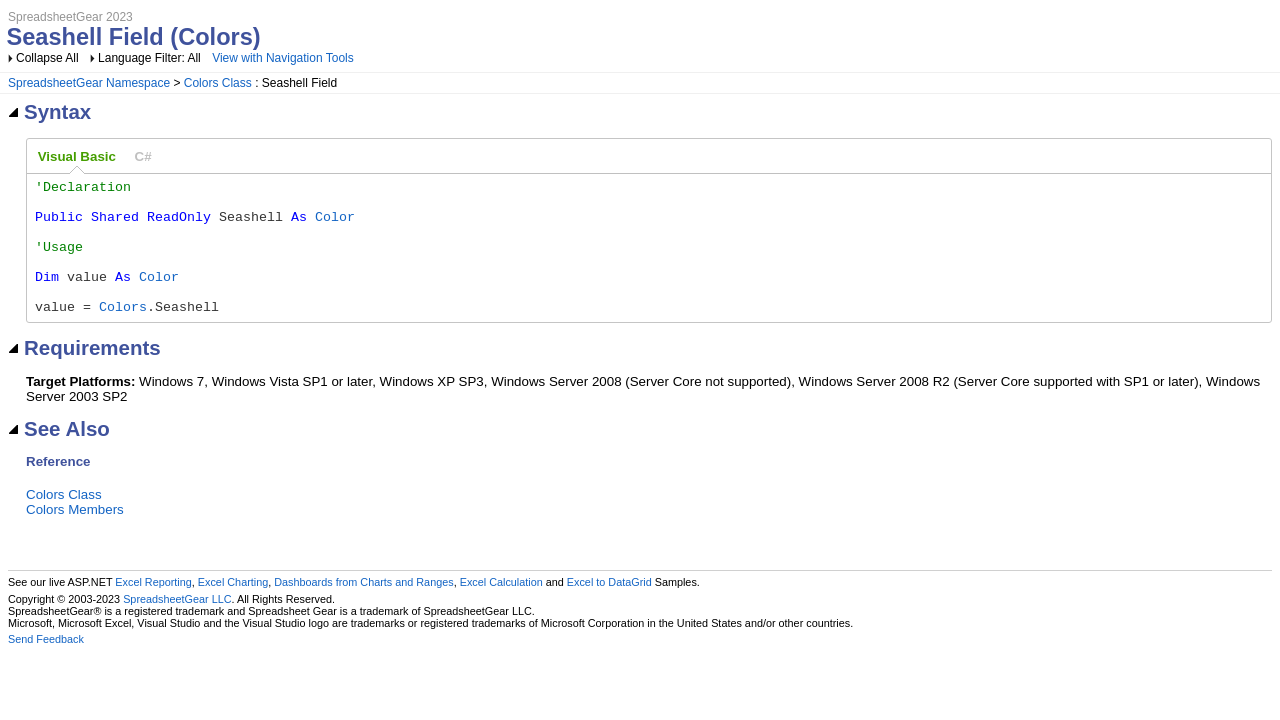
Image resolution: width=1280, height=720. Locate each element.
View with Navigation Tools (283, 58)
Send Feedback (46, 666)
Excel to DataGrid (609, 609)
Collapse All (47, 58)
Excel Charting (233, 609)
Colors (123, 333)
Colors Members (75, 536)
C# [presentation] (143, 156)
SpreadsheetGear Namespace (89, 83)
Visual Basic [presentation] (77, 156)
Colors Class (218, 83)
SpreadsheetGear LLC (177, 626)
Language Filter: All (151, 58)
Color (335, 225)
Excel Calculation (501, 609)
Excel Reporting (153, 609)
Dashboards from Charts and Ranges (363, 609)
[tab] (77, 157)
